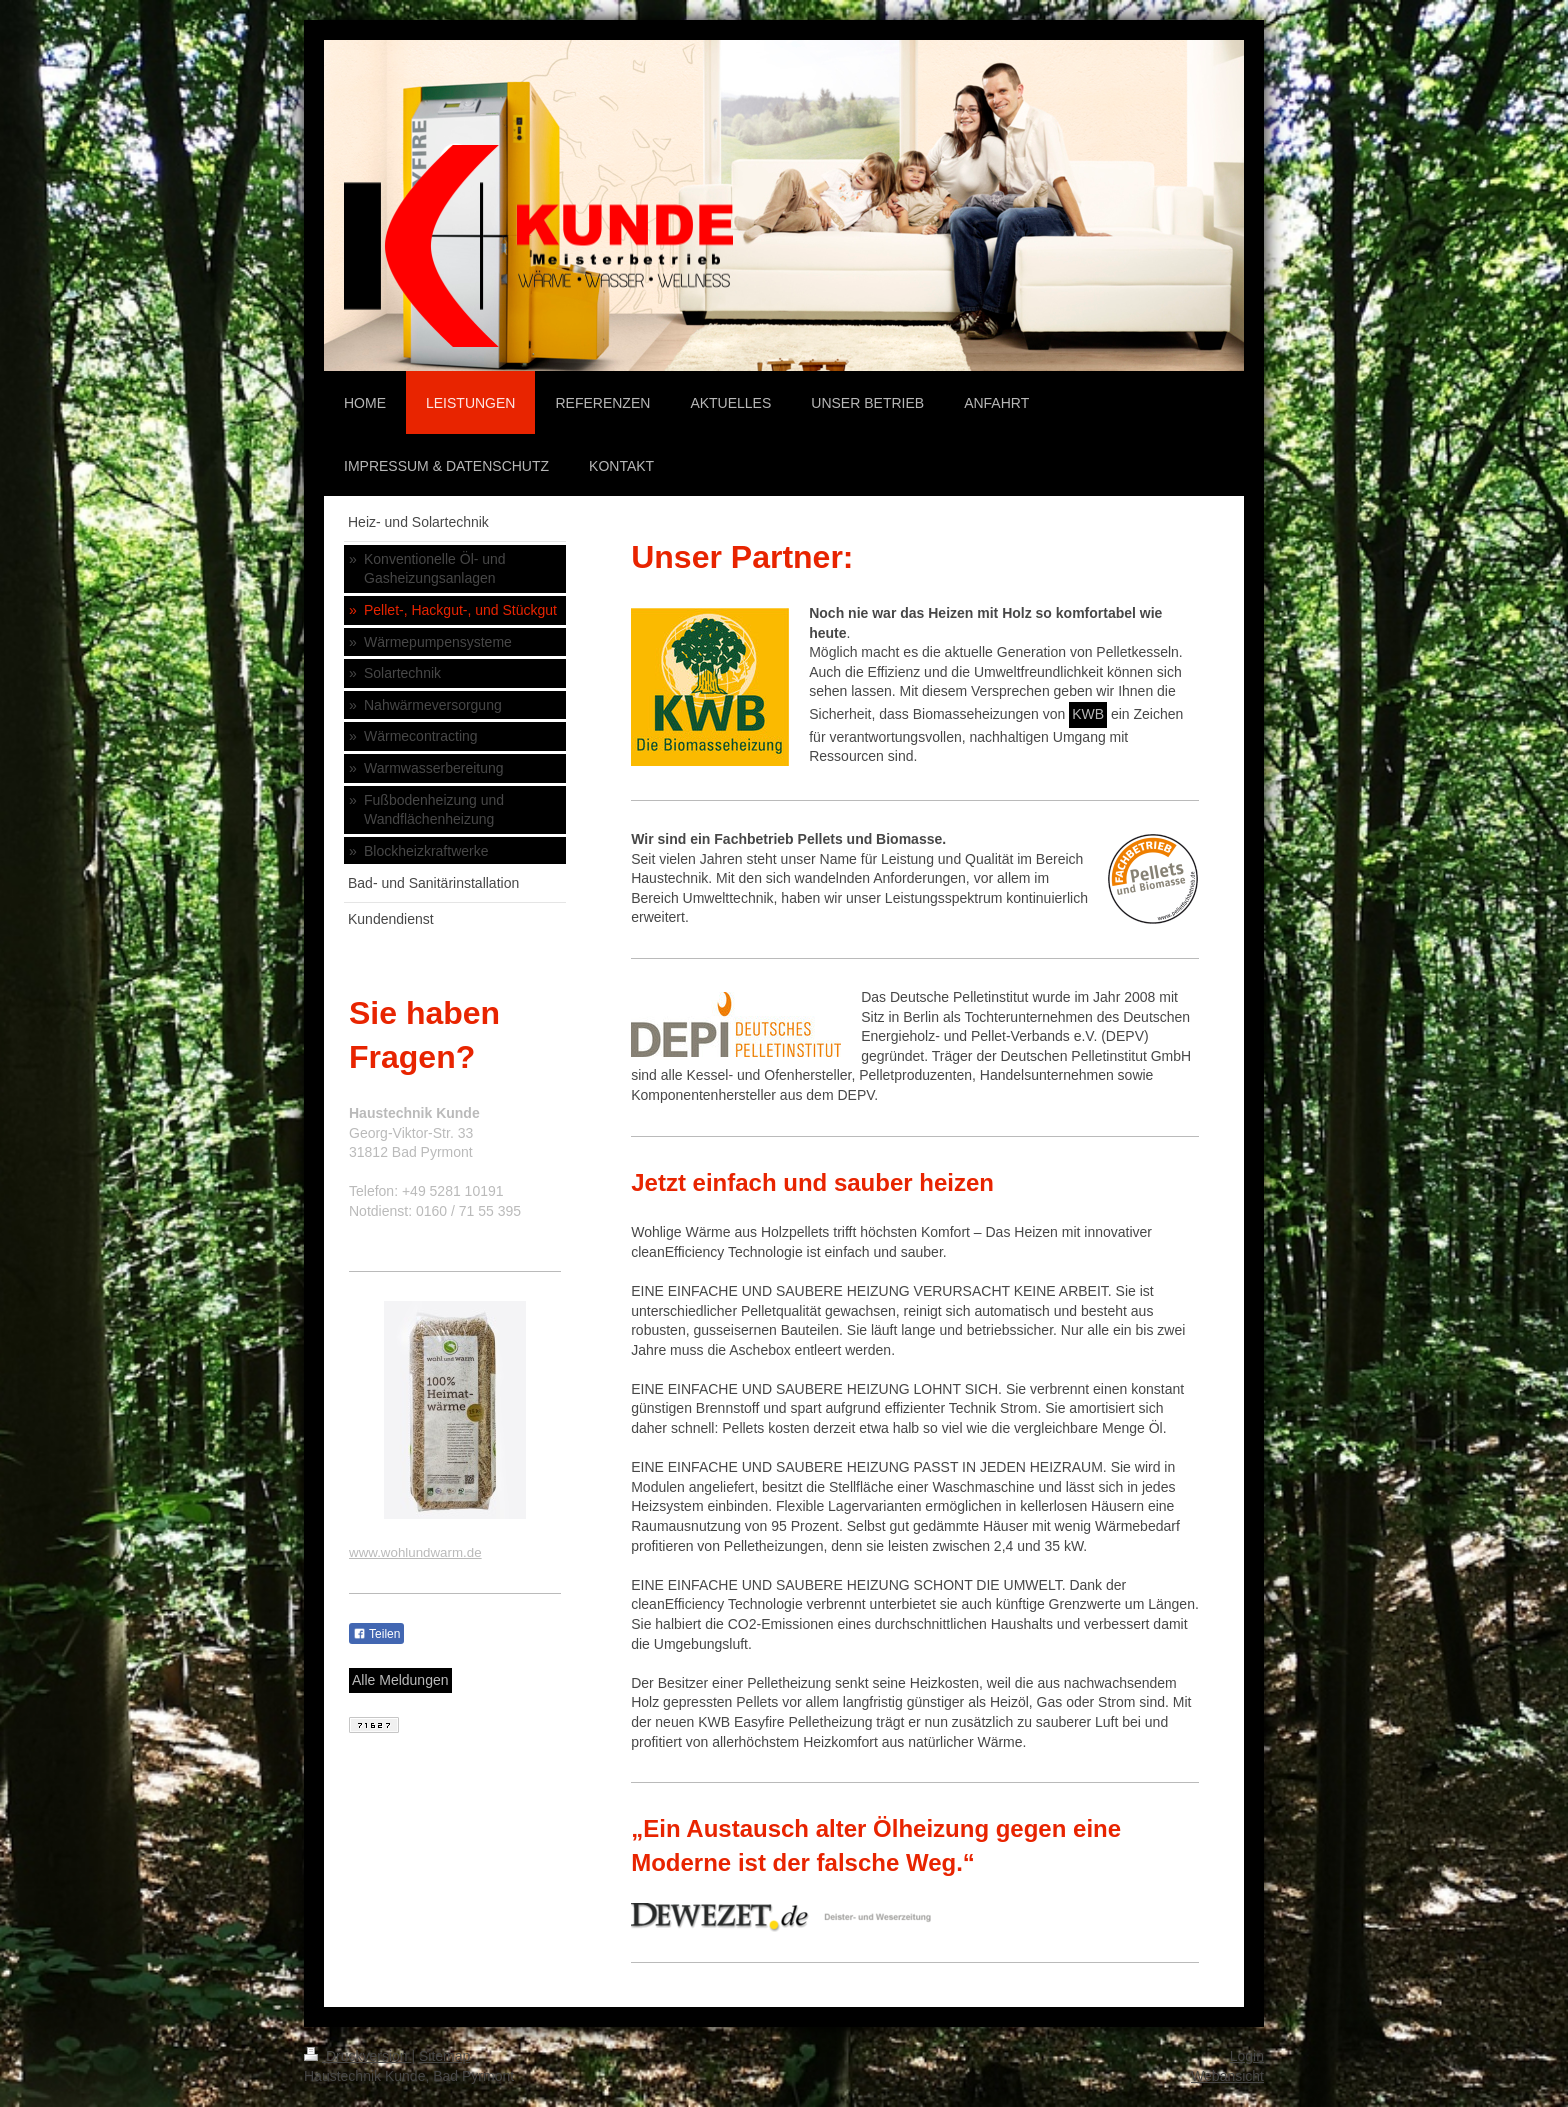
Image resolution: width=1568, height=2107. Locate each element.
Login (1247, 2056)
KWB (1088, 714)
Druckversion (357, 2056)
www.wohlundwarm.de (415, 1552)
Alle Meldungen (400, 1680)
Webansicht (1227, 2076)
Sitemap (444, 2056)
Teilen (376, 1634)
